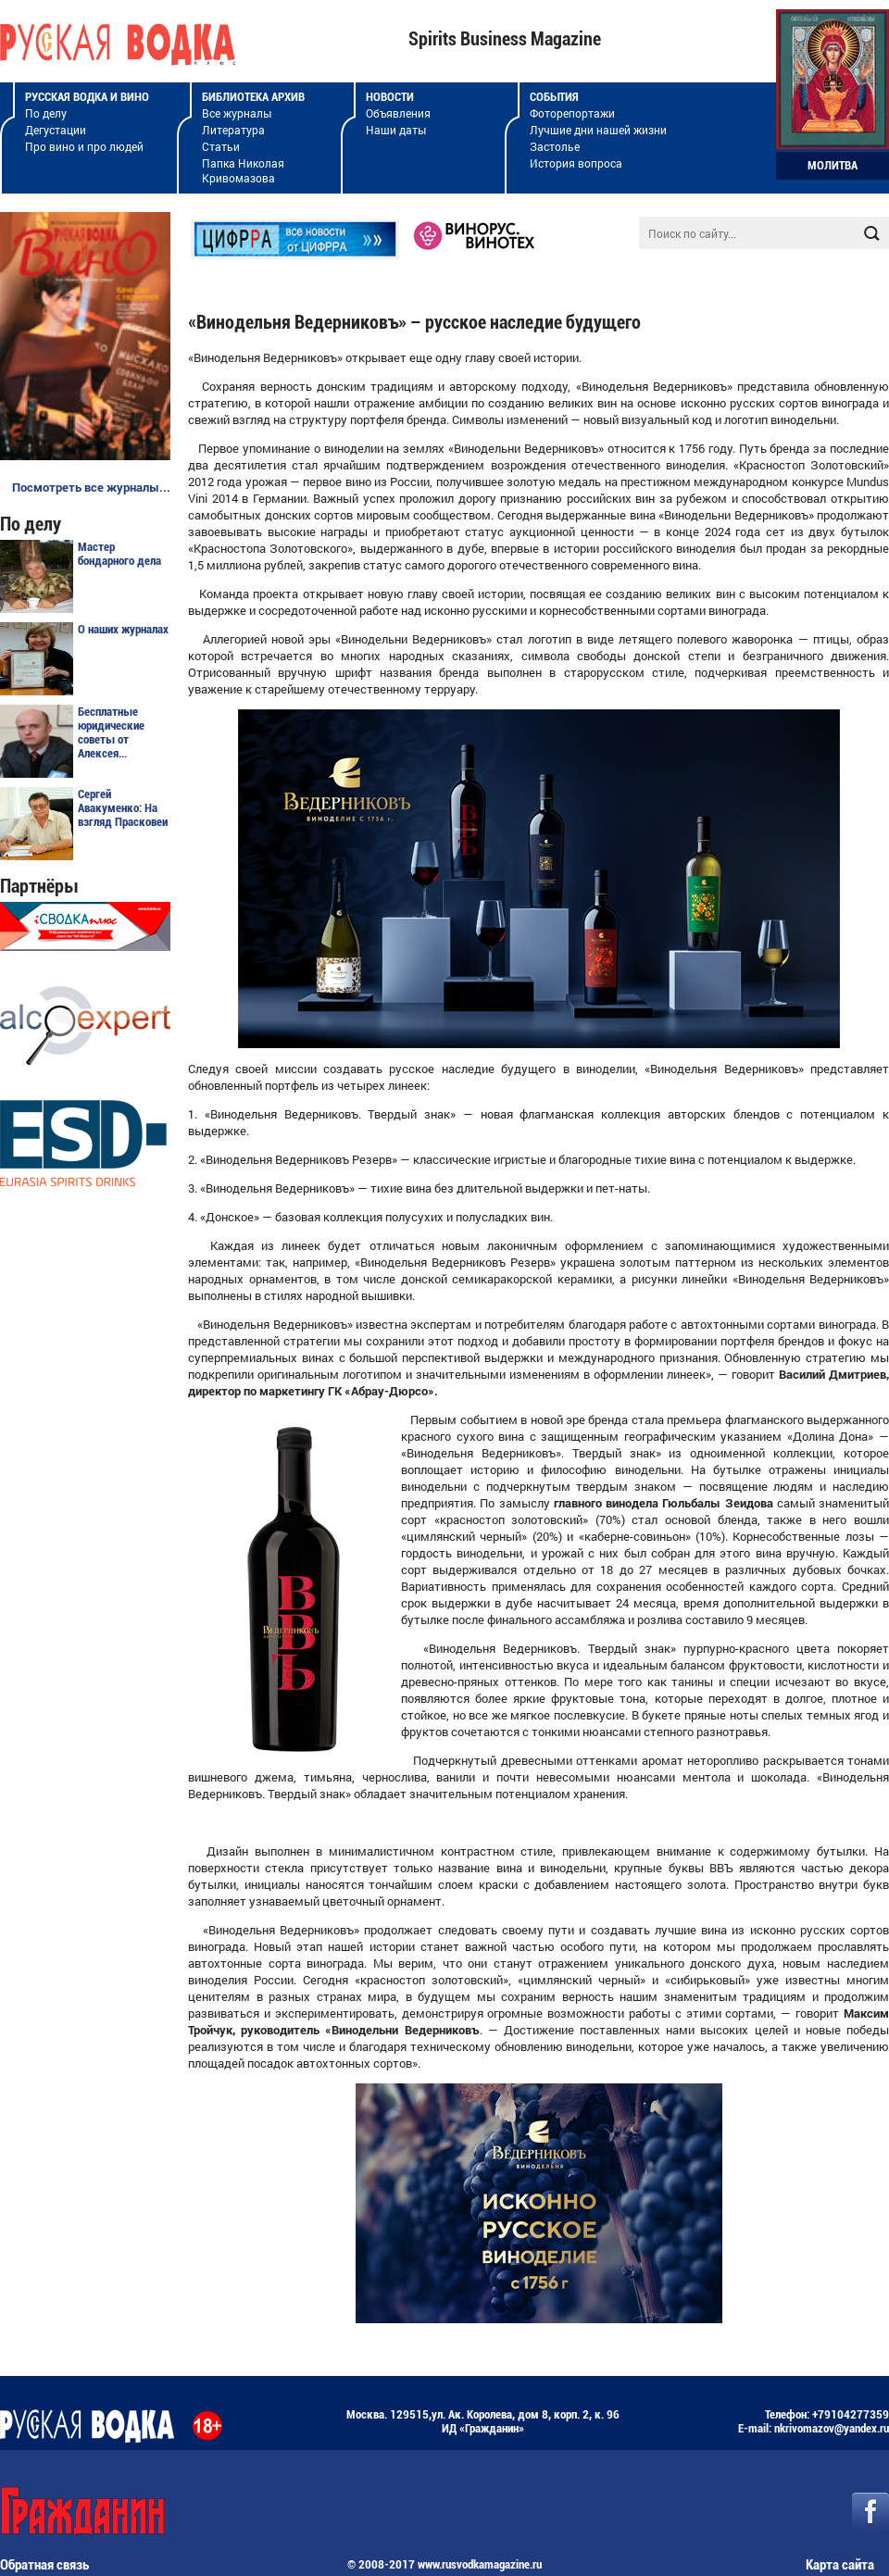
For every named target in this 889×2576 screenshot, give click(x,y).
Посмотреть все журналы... (91, 487)
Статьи (221, 146)
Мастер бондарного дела (119, 554)
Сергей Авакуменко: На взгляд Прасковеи (123, 808)
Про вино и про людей (84, 146)
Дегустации (55, 129)
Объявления (398, 113)
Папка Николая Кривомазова (243, 170)
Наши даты (396, 129)
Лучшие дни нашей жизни (598, 129)
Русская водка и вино (87, 97)
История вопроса (576, 163)
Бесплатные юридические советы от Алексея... (111, 732)
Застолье (555, 146)
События (554, 97)
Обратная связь (44, 2565)
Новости (390, 97)
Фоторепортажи (572, 113)
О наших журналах (123, 629)
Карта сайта (840, 2565)
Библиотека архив (253, 97)
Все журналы (236, 113)
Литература (233, 129)
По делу (46, 113)
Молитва (833, 165)
